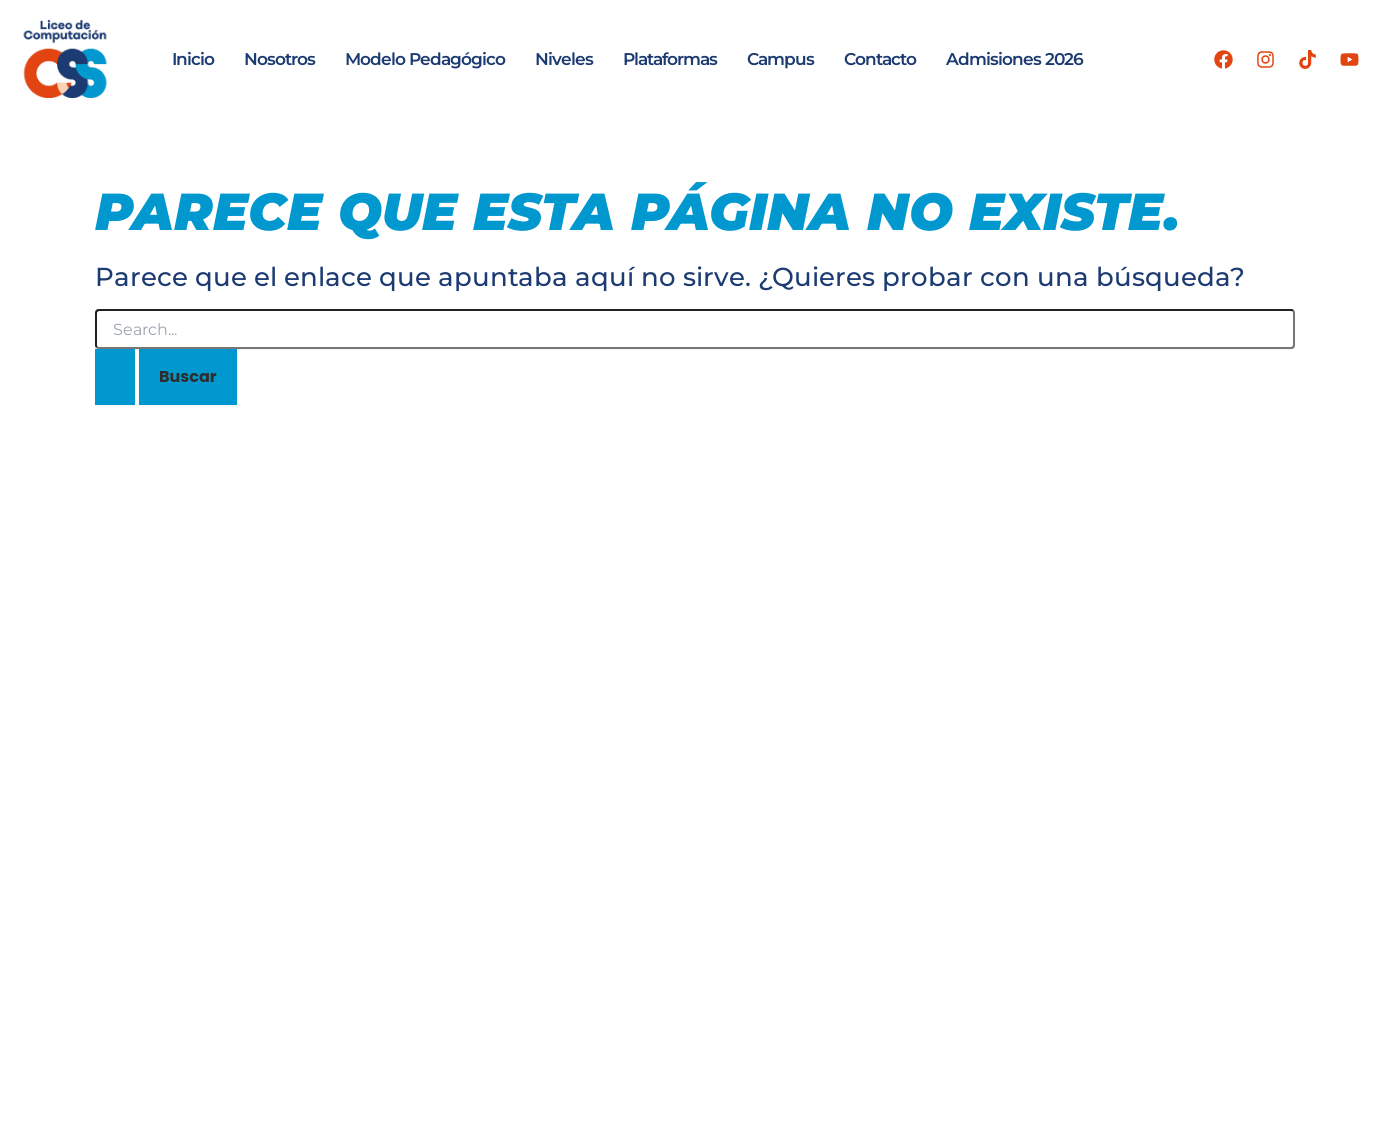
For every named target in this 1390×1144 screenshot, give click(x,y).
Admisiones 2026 (1014, 59)
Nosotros (279, 59)
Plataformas (670, 59)
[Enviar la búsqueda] (115, 377)
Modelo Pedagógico (425, 59)
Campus (780, 59)
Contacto (880, 59)
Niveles (564, 59)
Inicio (193, 59)
